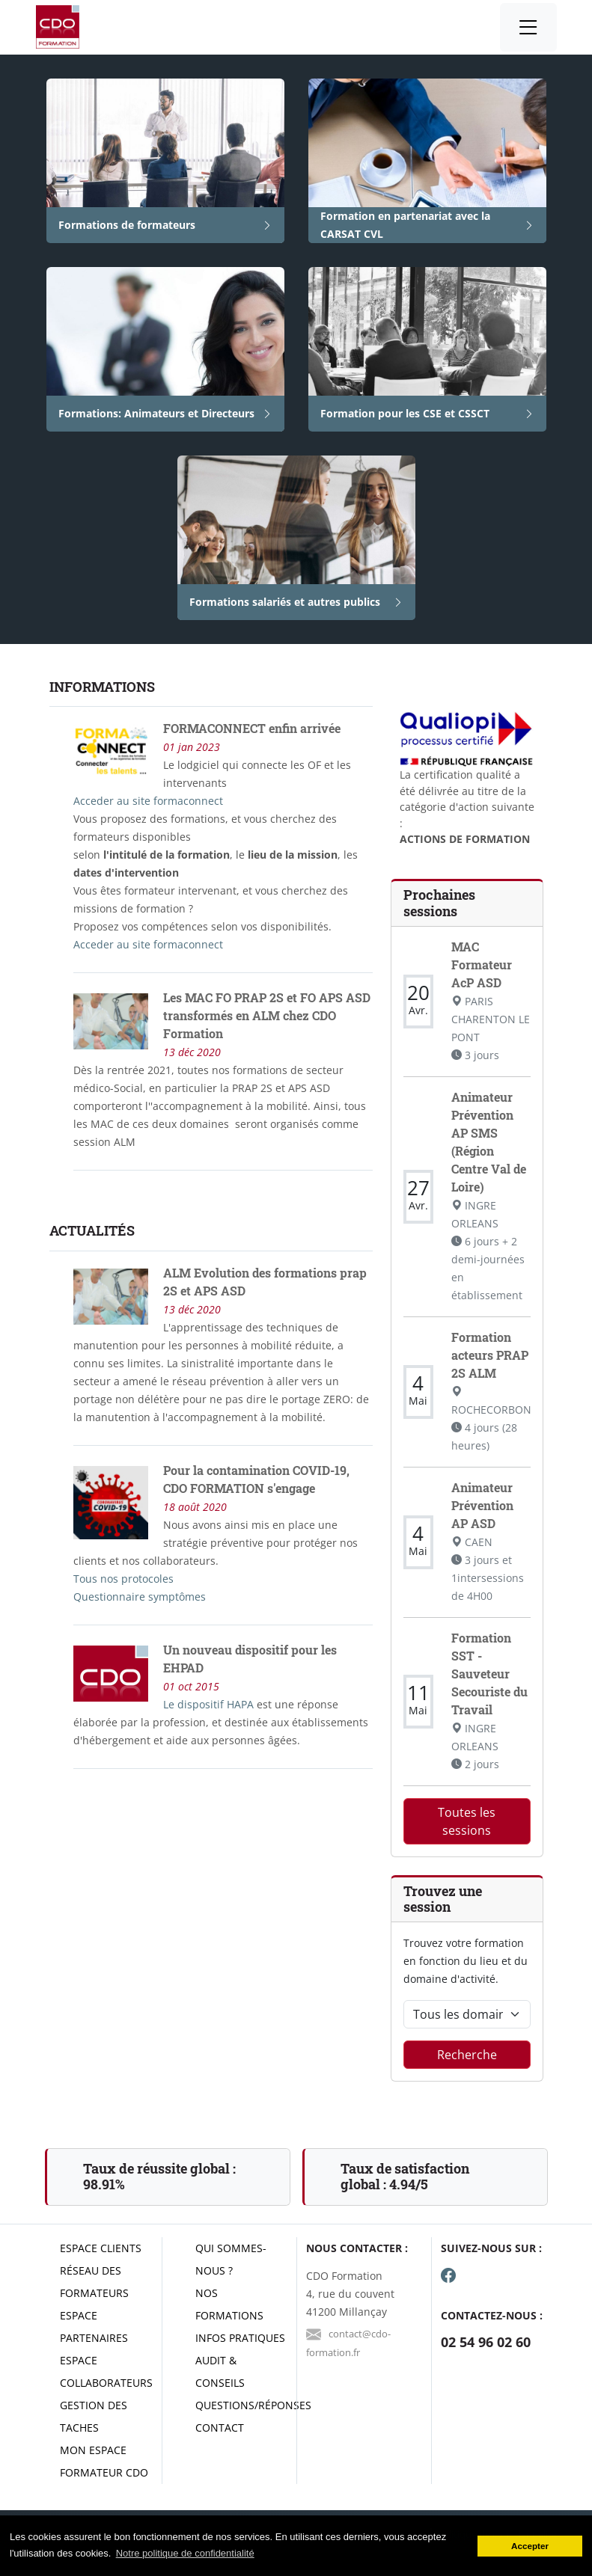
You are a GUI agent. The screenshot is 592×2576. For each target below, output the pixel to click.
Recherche (467, 2054)
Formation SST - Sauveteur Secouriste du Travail (489, 1673)
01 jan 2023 (191, 747)
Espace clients (100, 2248)
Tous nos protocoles (123, 1578)
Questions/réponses (253, 2405)
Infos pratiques (240, 2338)
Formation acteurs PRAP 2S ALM (489, 1355)
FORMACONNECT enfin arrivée (252, 728)
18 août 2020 (195, 1507)
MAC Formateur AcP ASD (481, 964)
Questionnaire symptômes (139, 1596)
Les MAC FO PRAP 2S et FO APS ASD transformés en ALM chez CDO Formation (266, 1015)
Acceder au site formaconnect (148, 801)
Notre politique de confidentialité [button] (185, 2553)
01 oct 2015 (191, 1686)
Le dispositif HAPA (210, 1704)
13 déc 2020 (192, 1052)
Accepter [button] (530, 2546)
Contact (219, 2427)
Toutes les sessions (466, 1821)
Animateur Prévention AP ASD (482, 1505)
